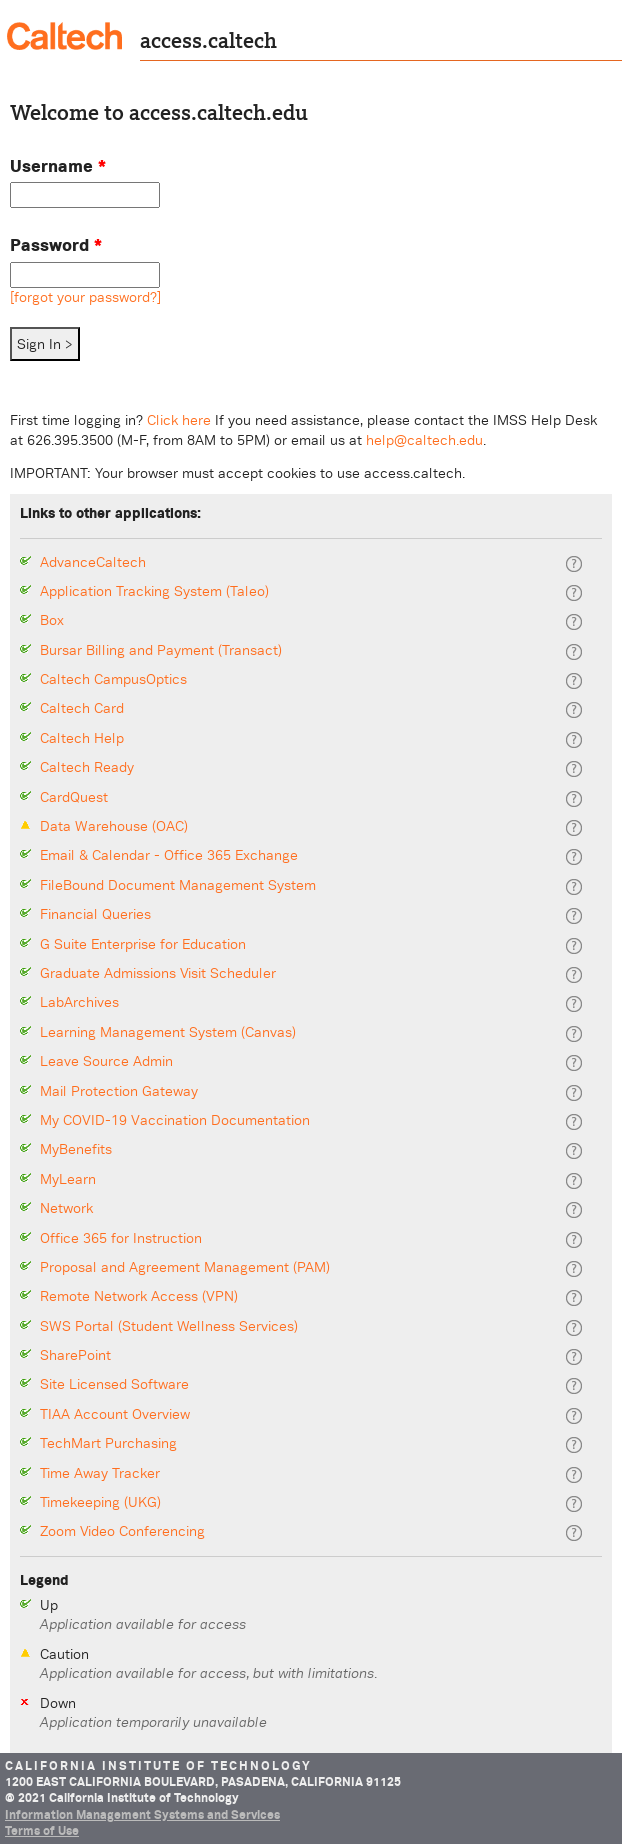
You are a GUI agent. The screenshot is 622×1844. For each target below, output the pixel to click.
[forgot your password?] (85, 297)
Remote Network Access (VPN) (139, 1296)
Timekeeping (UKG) (100, 1502)
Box (52, 620)
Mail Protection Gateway (119, 1091)
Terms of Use (42, 1831)
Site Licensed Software (114, 1384)
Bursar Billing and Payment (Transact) (161, 650)
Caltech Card (82, 708)
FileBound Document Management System (178, 885)
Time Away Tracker (100, 1473)
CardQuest (74, 797)
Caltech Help (82, 738)
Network (66, 1208)
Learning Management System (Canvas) (168, 1032)
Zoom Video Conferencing (122, 1531)
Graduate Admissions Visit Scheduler (158, 973)
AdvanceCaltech (93, 562)
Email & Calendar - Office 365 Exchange (169, 855)
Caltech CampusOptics (113, 679)
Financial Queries (95, 914)
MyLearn (68, 1179)
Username (58, 165)
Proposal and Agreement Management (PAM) (185, 1267)
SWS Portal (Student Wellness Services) (169, 1326)
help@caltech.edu (424, 440)
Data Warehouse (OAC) (114, 826)
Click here (179, 420)
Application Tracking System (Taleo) (154, 591)
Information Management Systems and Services (142, 1815)
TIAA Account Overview (115, 1414)
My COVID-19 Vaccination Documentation (175, 1120)
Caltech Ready (87, 767)
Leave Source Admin (106, 1061)
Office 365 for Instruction (121, 1238)
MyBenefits (76, 1149)
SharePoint (75, 1355)
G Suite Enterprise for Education (143, 944)
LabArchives (79, 1002)
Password (56, 244)
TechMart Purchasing (108, 1443)
